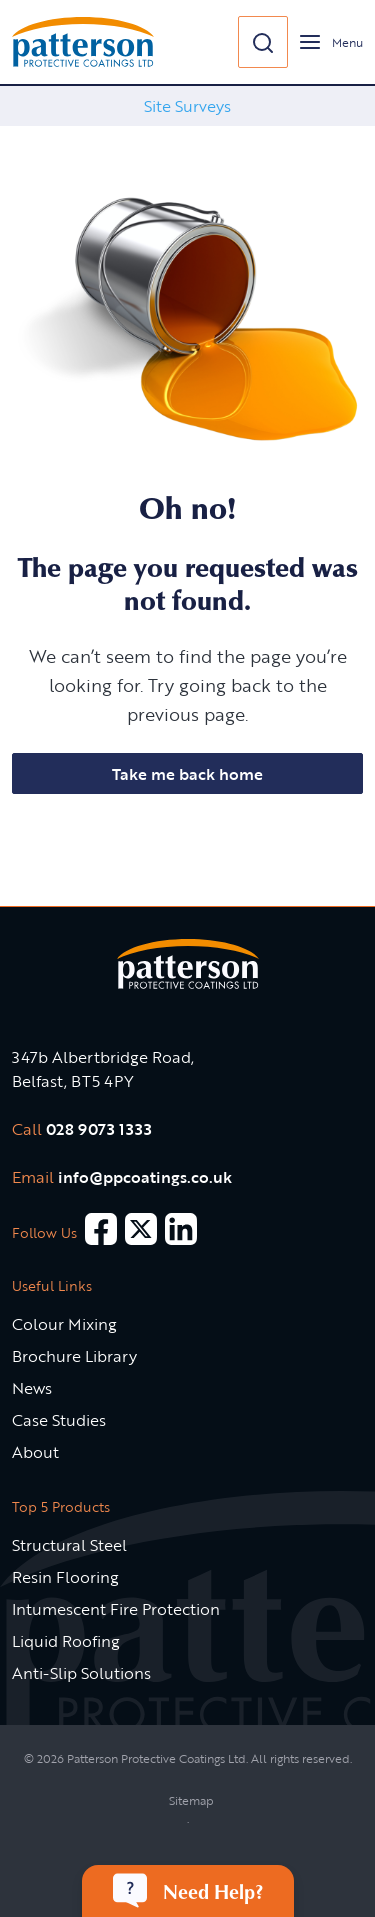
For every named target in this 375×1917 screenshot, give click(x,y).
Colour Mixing (64, 1324)
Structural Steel (69, 1545)
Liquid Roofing (66, 1641)
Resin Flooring (65, 1577)
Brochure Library (74, 1356)
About (35, 1452)
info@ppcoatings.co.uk (145, 1177)
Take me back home (187, 774)
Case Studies (59, 1420)
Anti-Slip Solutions (81, 1673)
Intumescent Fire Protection (116, 1609)
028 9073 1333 (99, 1129)
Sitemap (191, 1800)
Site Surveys (187, 106)
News (32, 1388)
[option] (187, 106)
